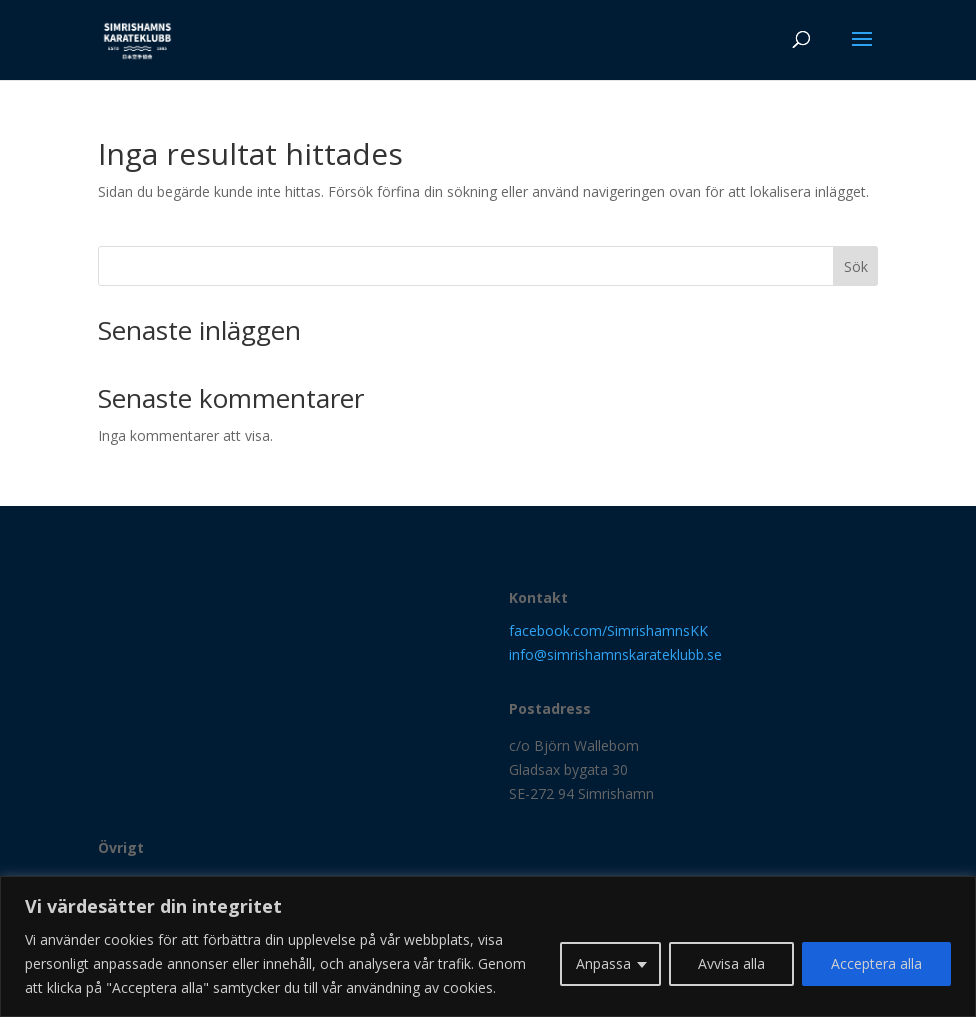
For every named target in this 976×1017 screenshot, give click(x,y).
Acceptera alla (876, 963)
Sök (856, 266)
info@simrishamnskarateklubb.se (615, 654)
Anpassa (603, 963)
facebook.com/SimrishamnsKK (608, 630)
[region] (488, 946)
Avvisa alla (731, 963)
